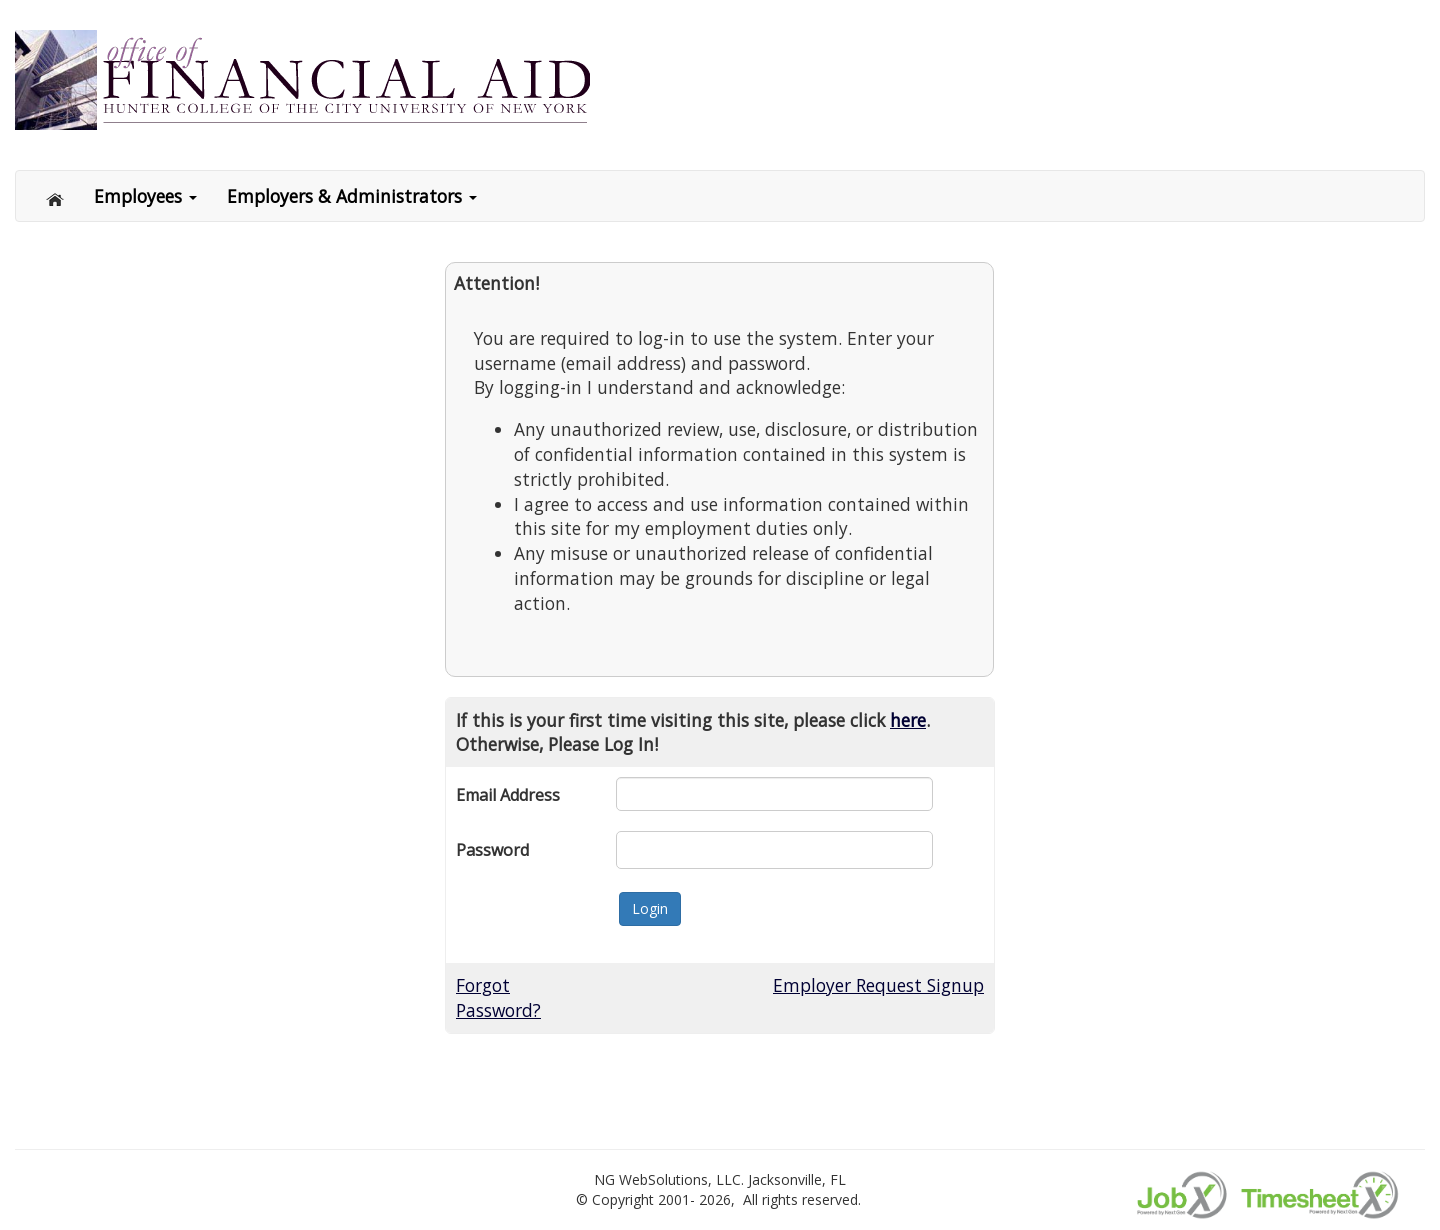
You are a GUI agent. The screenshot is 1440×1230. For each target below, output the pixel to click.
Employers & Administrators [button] (352, 196)
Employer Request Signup (878, 985)
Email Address (508, 795)
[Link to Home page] (56, 78)
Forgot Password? (498, 997)
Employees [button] (145, 196)
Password (492, 850)
